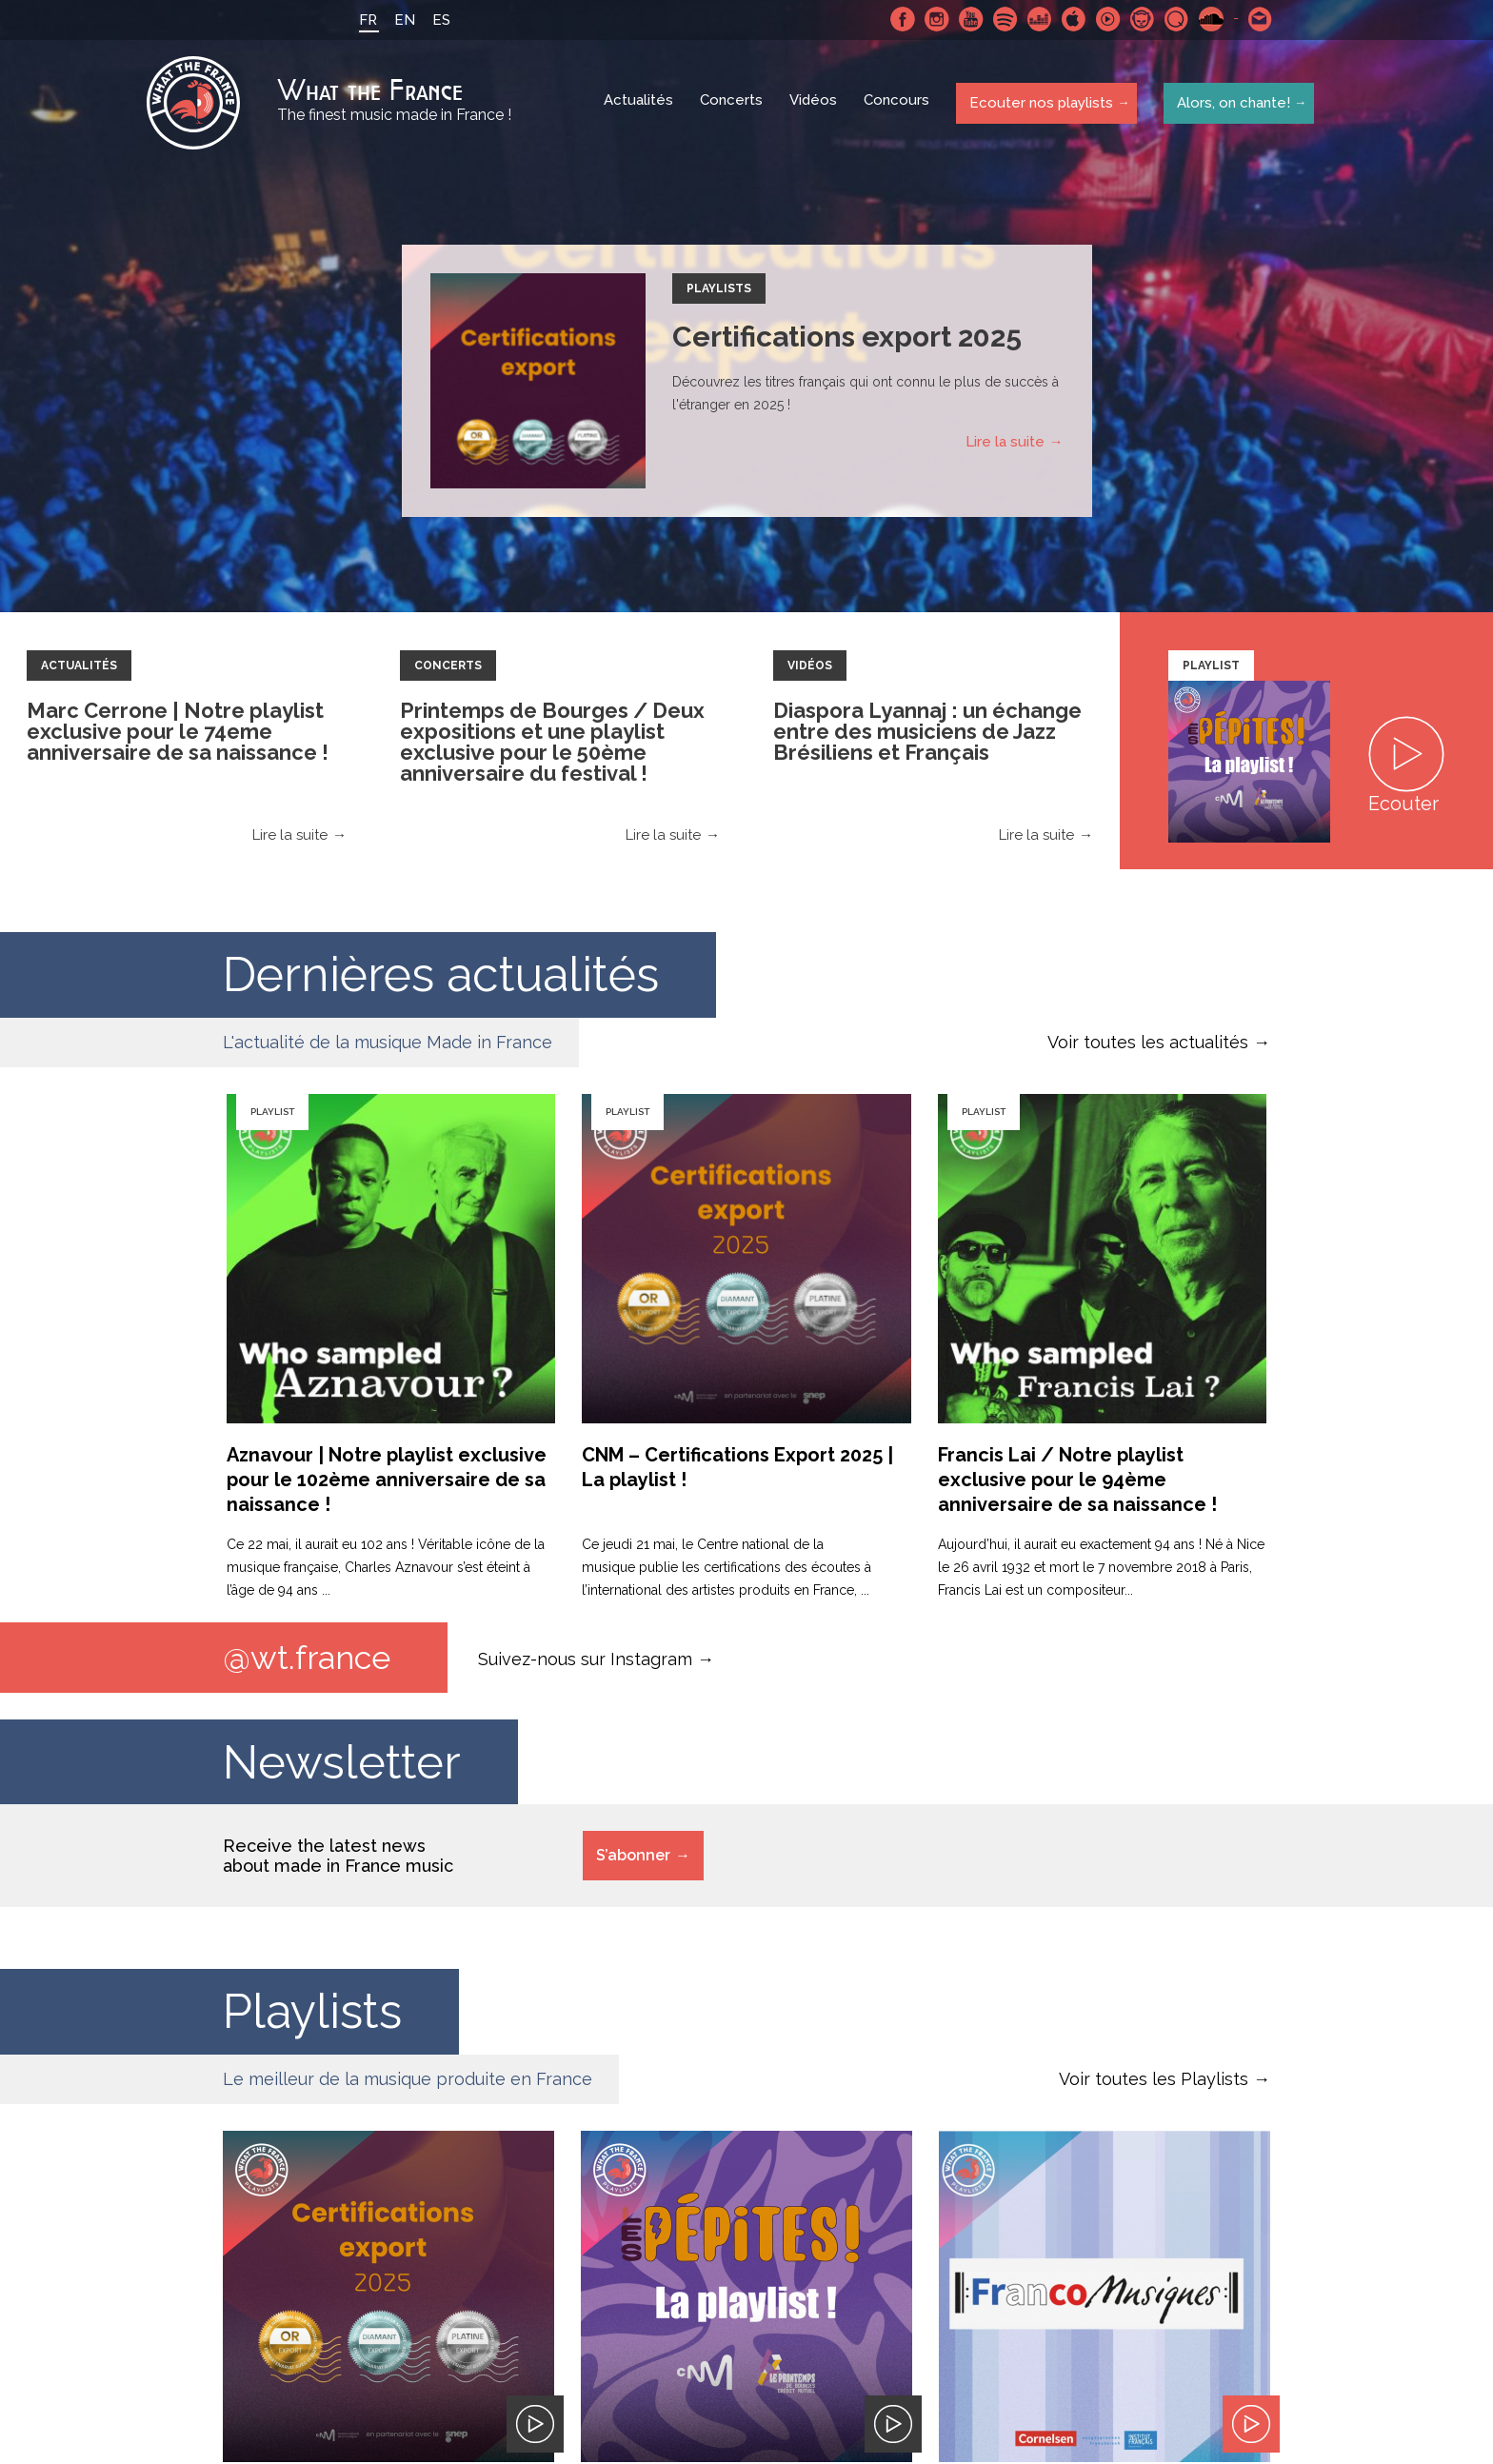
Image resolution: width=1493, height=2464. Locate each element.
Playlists (719, 291)
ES (438, 20)
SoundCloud (1208, 19)
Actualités (640, 104)
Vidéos (815, 104)
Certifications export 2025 (847, 339)
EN (401, 20)
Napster (1139, 19)
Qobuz (1174, 19)
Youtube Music (1105, 19)
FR (365, 20)
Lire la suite (1005, 444)
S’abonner (633, 1859)
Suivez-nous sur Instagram (585, 1661)
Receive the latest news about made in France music (338, 1859)
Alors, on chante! (1230, 103)
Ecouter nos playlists (1039, 103)
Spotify (1002, 19)
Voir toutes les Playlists (1153, 2083)
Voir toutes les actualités (1147, 1045)
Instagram (934, 19)
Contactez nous (1257, 19)
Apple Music (1071, 19)
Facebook (899, 19)
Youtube (968, 19)
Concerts (733, 104)
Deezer (1037, 19)
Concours (898, 104)
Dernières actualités (441, 977)
